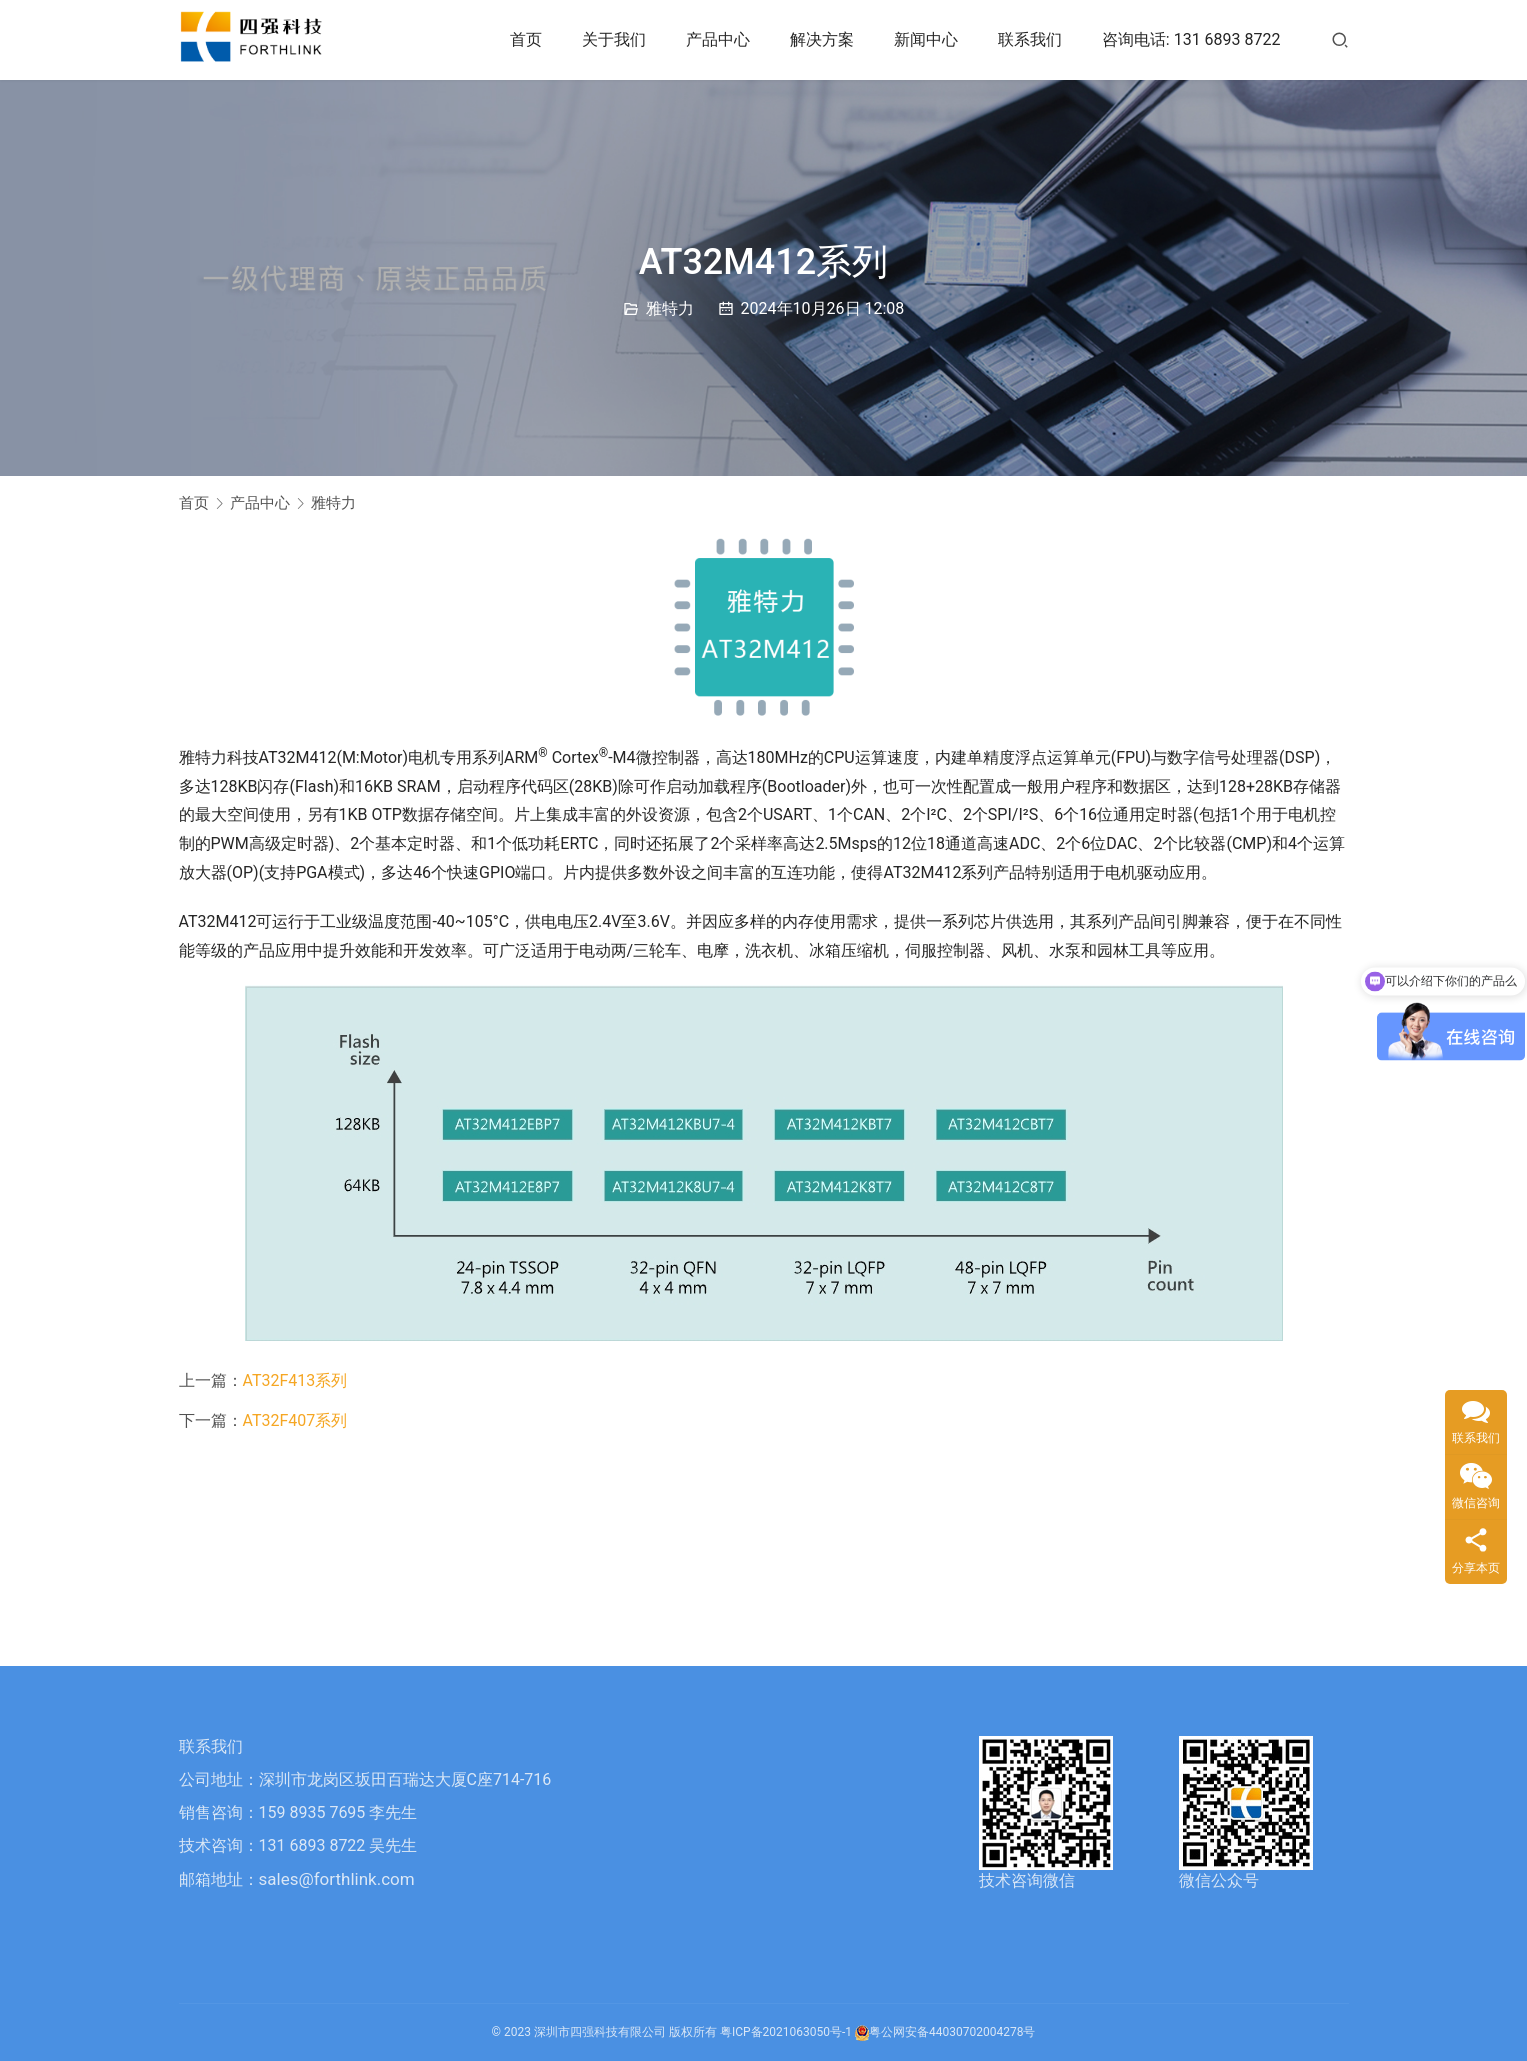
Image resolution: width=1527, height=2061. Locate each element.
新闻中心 (926, 39)
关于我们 (614, 39)
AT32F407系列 (295, 1420)
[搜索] (1340, 39)
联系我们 (1030, 39)
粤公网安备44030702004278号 (945, 2032)
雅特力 (670, 308)
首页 (526, 39)
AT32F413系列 (295, 1380)
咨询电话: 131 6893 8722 (1191, 39)
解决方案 (822, 39)
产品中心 (718, 39)
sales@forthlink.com (337, 1879)
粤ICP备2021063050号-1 (786, 2032)
